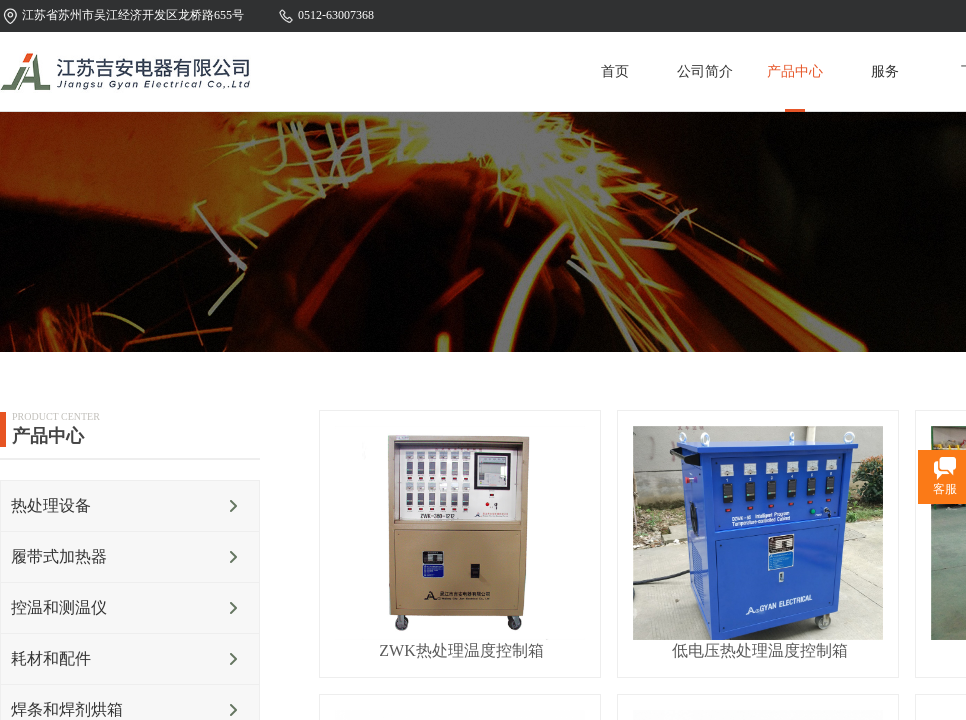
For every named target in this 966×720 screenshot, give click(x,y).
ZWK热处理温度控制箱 (461, 650)
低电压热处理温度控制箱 (760, 650)
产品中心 (795, 71)
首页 (615, 71)
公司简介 (705, 71)
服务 (885, 71)
